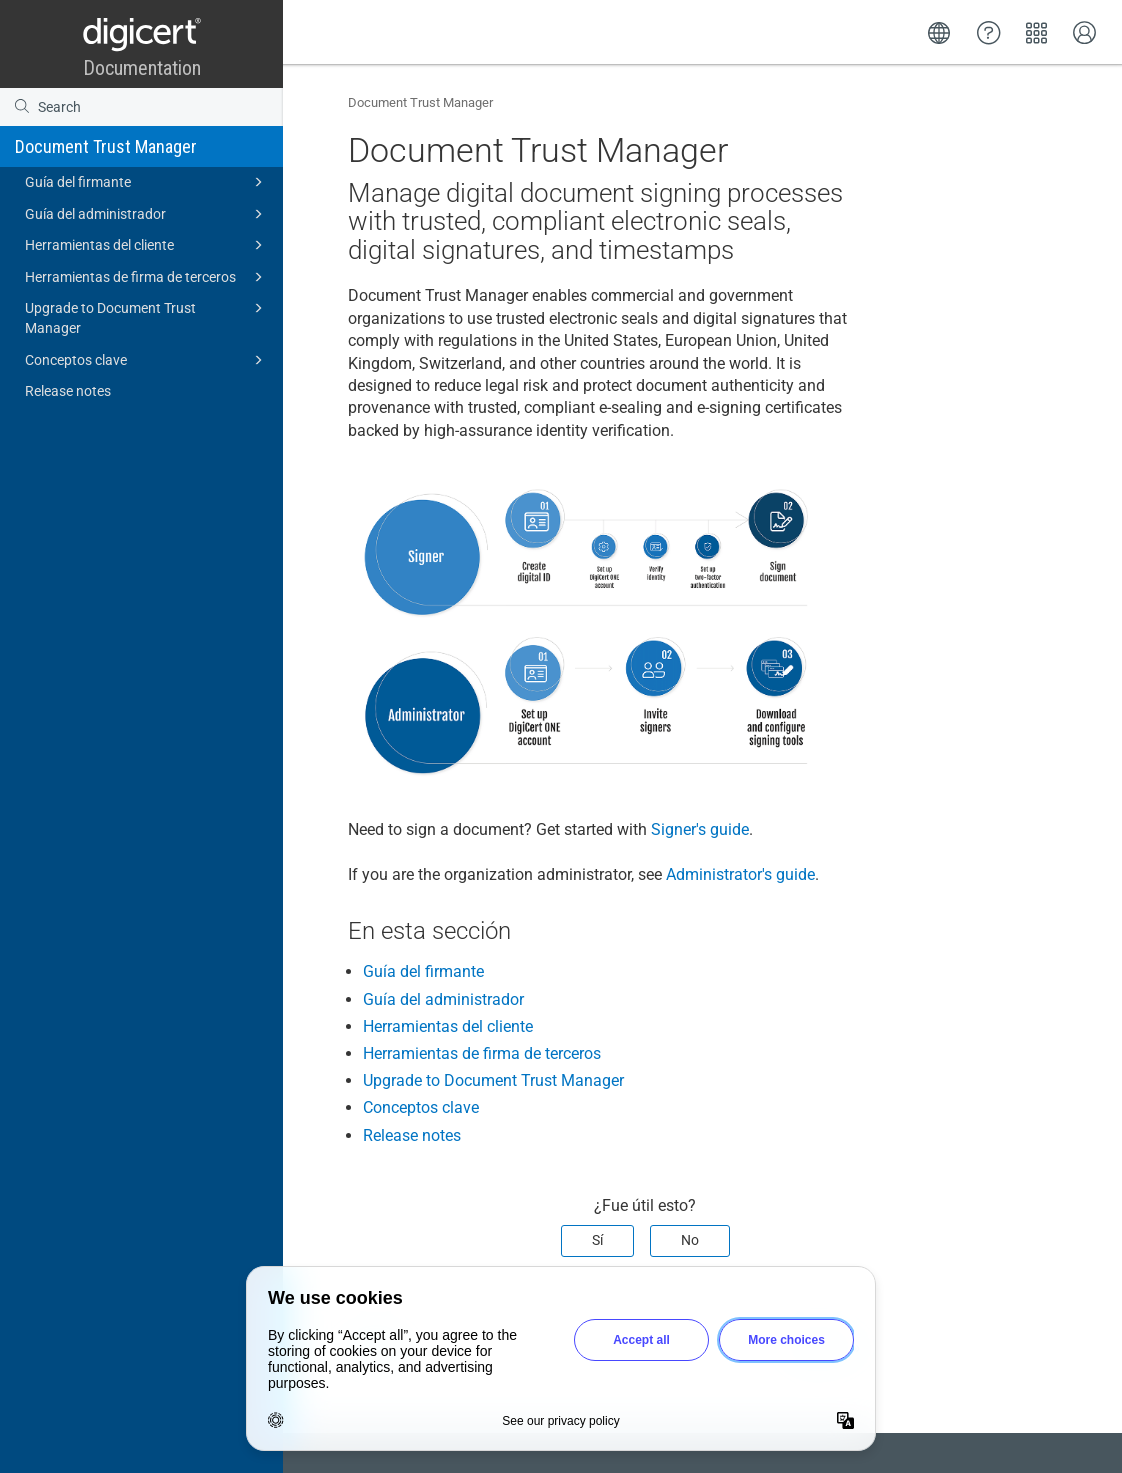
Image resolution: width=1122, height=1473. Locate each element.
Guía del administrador (147, 214)
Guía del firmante (147, 182)
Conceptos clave (147, 360)
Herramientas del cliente (147, 245)
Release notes (68, 391)
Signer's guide (700, 829)
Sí (597, 1240)
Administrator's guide (740, 874)
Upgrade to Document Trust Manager (147, 316)
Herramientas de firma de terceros (147, 277)
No (690, 1240)
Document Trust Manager (106, 146)
